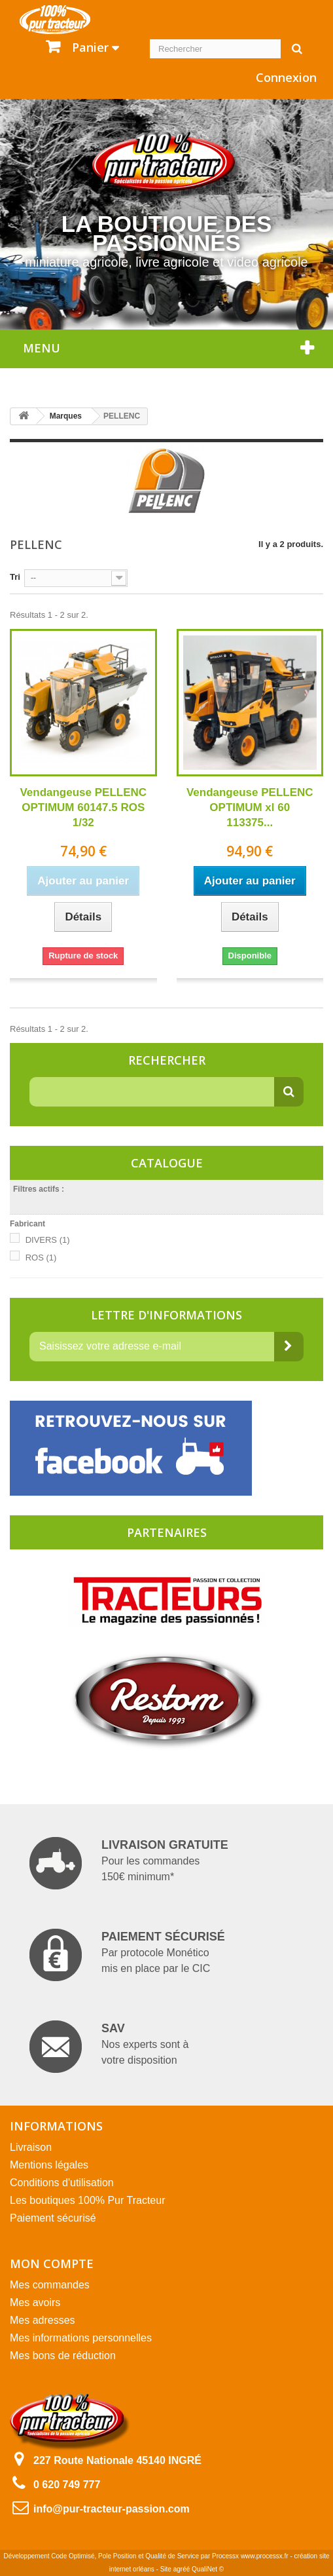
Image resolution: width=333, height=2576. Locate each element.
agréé (181, 2569)
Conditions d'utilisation (62, 2182)
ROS (41, 1257)
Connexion (286, 77)
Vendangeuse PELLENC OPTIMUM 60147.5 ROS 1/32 (83, 807)
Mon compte (52, 2263)
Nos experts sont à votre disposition (108, 2046)
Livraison (31, 2147)
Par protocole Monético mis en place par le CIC (127, 1955)
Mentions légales (49, 2164)
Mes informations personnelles (81, 2337)
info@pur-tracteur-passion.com (111, 2508)
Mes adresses (42, 2320)
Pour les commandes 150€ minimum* (128, 1863)
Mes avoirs (35, 2302)
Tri (15, 577)
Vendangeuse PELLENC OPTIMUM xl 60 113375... (249, 807)
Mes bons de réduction (63, 2355)
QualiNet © (208, 2569)
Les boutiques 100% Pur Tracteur (87, 2200)
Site (165, 2569)
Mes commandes (50, 2284)
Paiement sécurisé (53, 2218)
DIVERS (48, 1240)
